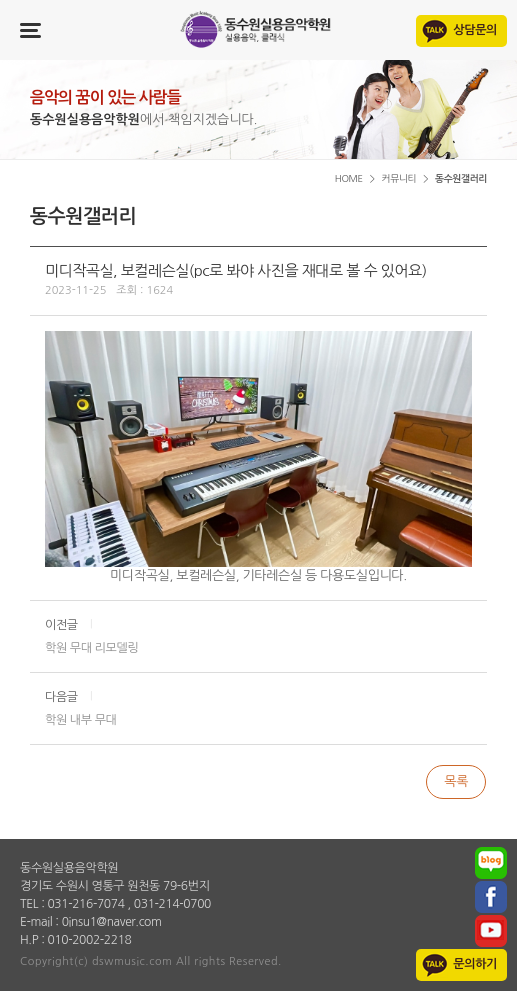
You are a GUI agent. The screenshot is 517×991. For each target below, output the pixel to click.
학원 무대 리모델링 (91, 648)
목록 (456, 781)
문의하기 (475, 964)
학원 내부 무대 (81, 720)
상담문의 (475, 30)
